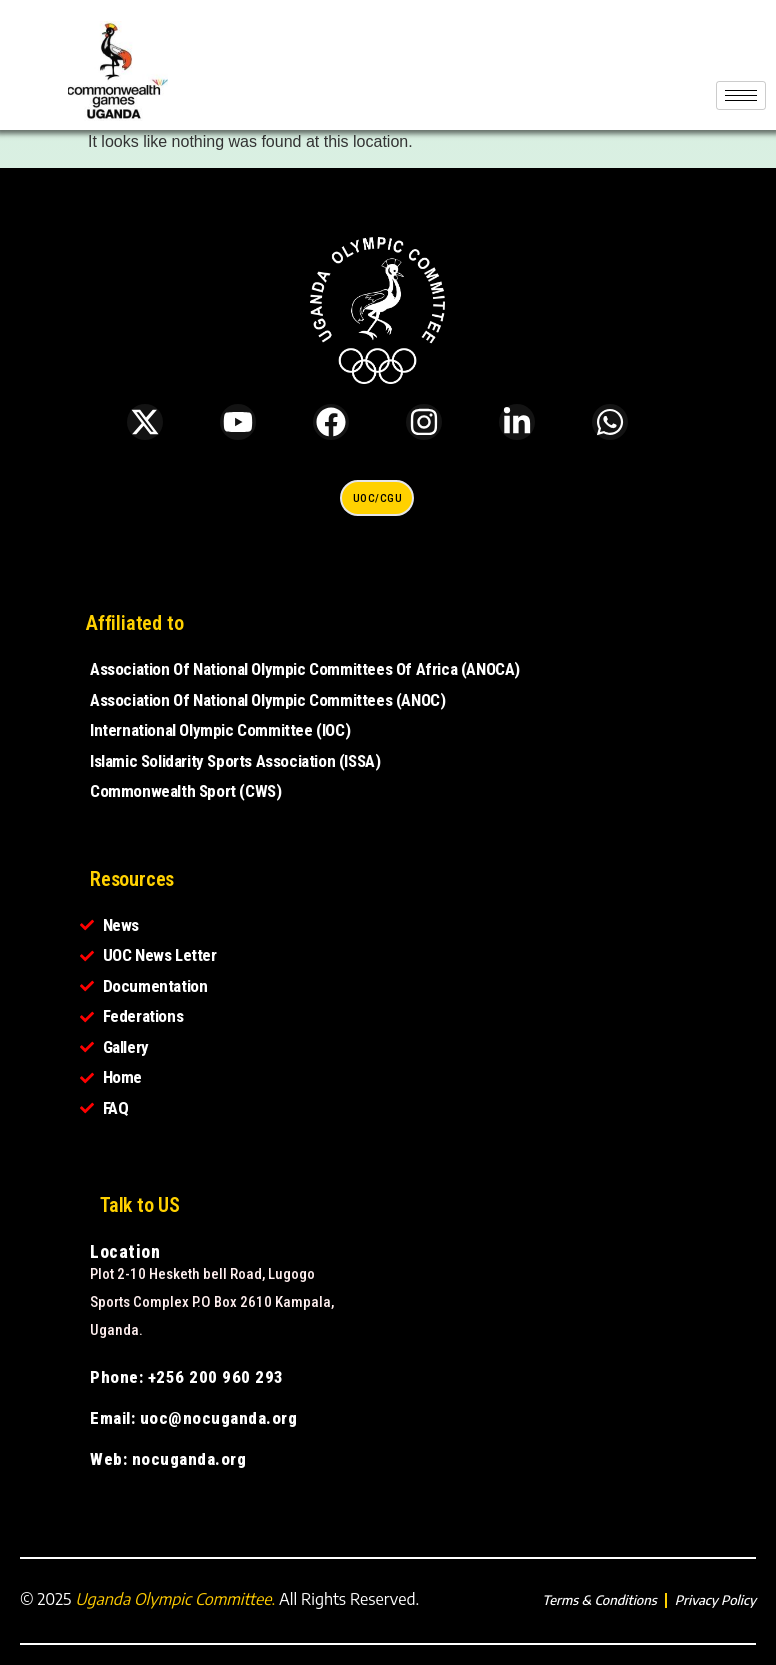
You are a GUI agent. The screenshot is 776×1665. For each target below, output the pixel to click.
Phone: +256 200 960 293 (187, 1377)
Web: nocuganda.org (168, 1459)
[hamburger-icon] (741, 95)
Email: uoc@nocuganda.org (193, 1418)
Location (125, 1251)
